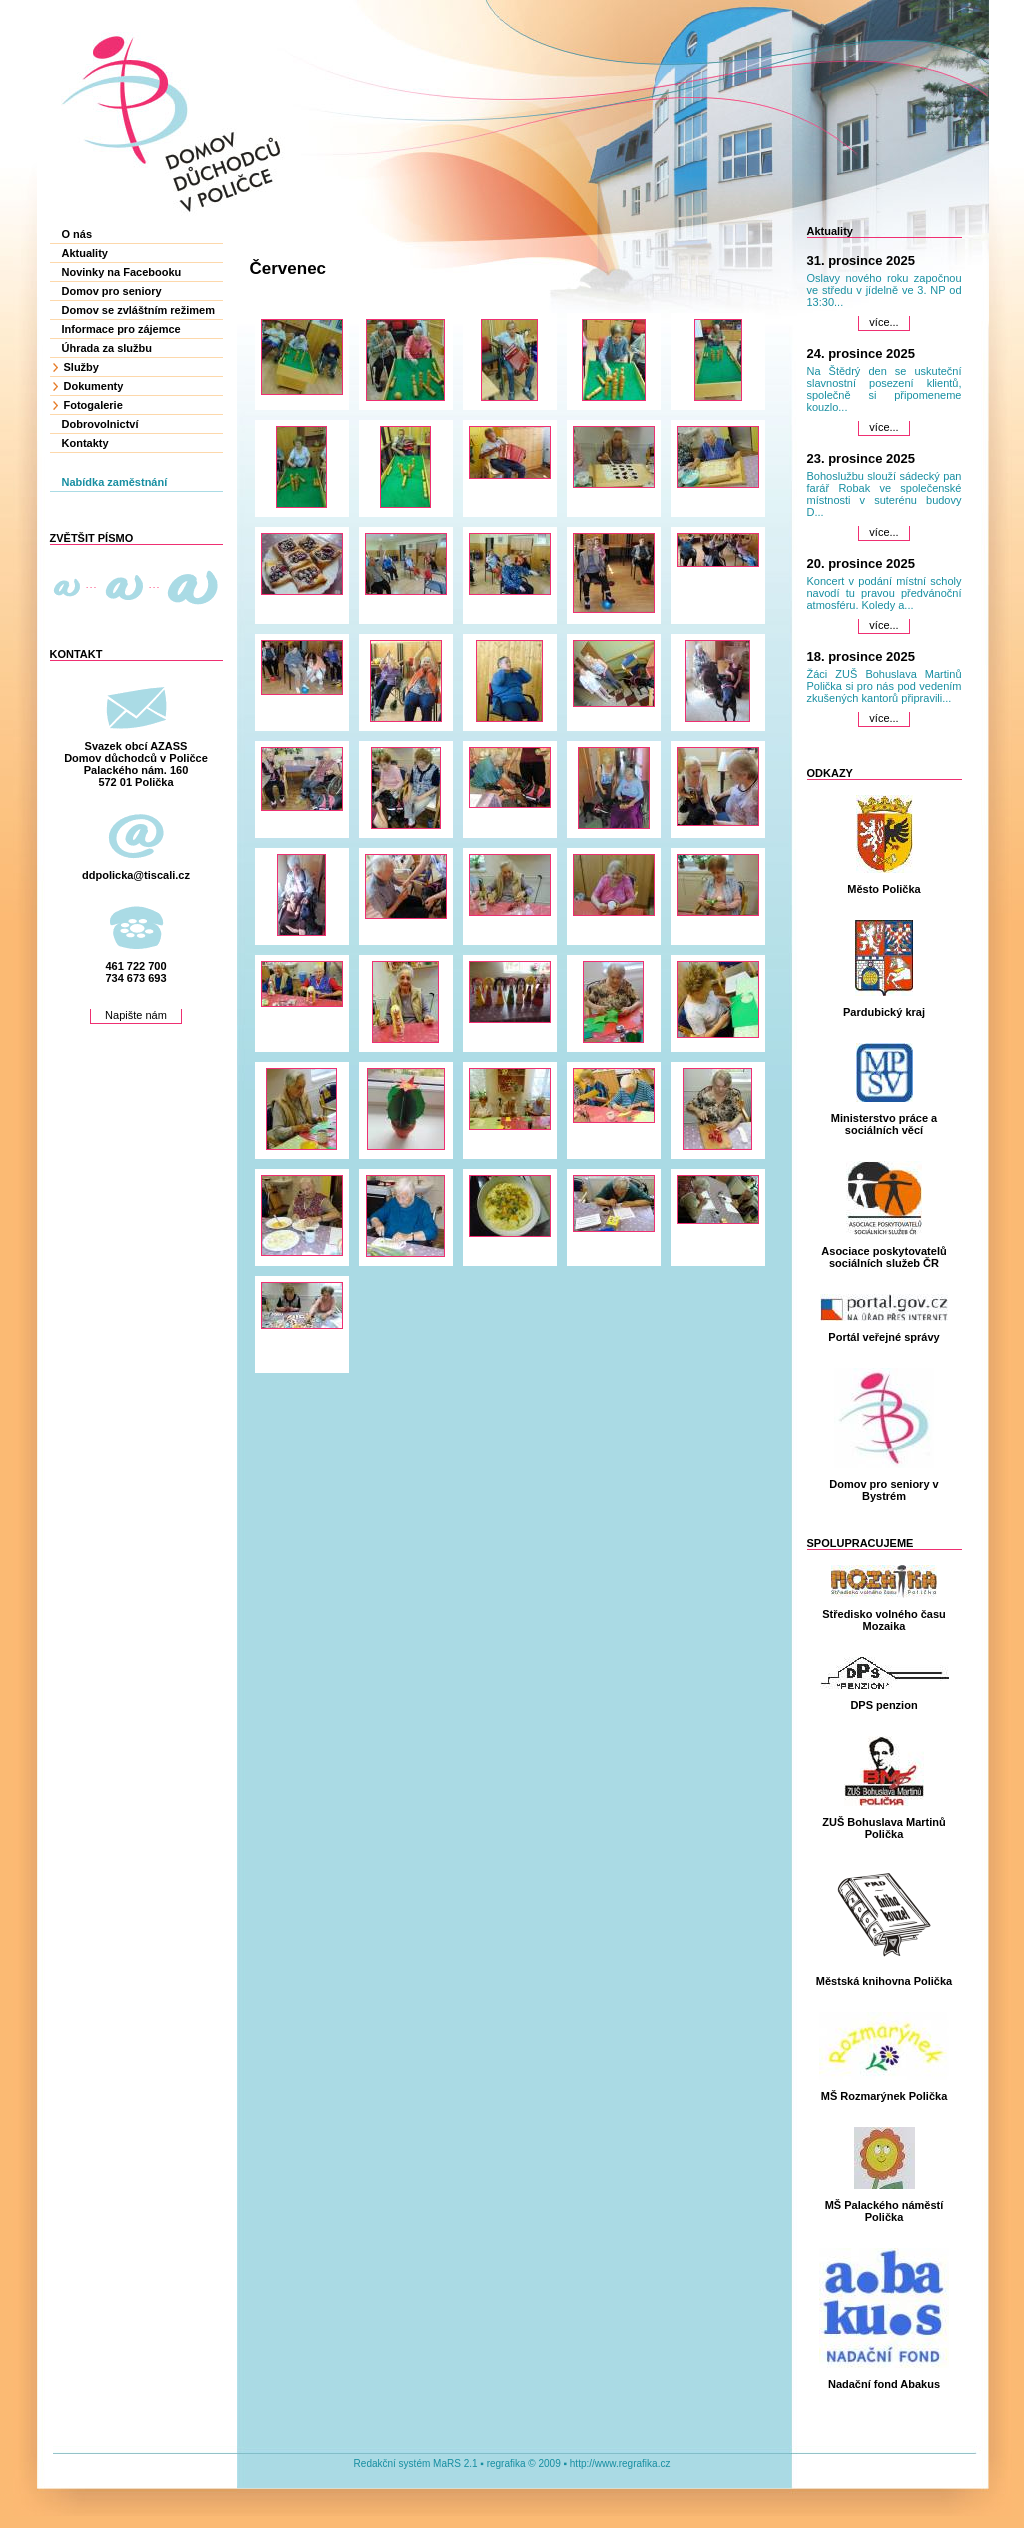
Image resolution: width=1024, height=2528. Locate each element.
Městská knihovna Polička (884, 1981)
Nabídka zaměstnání (115, 482)
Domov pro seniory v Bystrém (883, 1490)
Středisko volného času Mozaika (883, 1620)
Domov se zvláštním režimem (138, 310)
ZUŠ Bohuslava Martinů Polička (883, 1828)
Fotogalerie (93, 405)
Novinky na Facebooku (122, 272)
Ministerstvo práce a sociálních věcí (884, 1124)
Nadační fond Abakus (884, 2384)
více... (883, 322)
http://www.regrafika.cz (620, 2463)
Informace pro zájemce (121, 329)
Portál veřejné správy (883, 1337)
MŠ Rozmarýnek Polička (884, 2096)
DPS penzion (883, 1705)
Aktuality (85, 253)
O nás (77, 234)
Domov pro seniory (112, 291)
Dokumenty (94, 386)
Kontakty (85, 443)
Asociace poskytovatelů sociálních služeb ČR (883, 1257)
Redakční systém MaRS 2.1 (416, 2463)
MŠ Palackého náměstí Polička (884, 2211)
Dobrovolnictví (100, 424)
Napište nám (136, 1015)
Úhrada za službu (107, 348)
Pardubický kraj (884, 1012)
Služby (81, 367)
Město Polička (883, 889)
